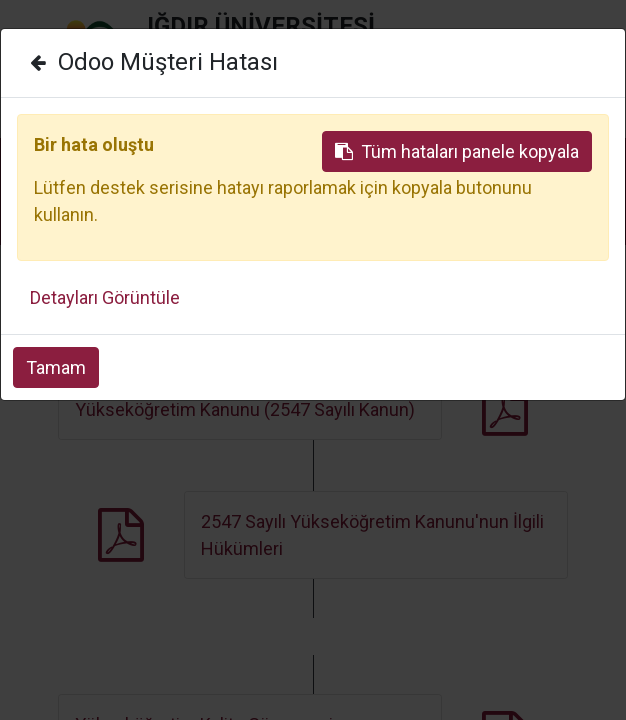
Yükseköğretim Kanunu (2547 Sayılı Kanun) (245, 409)
